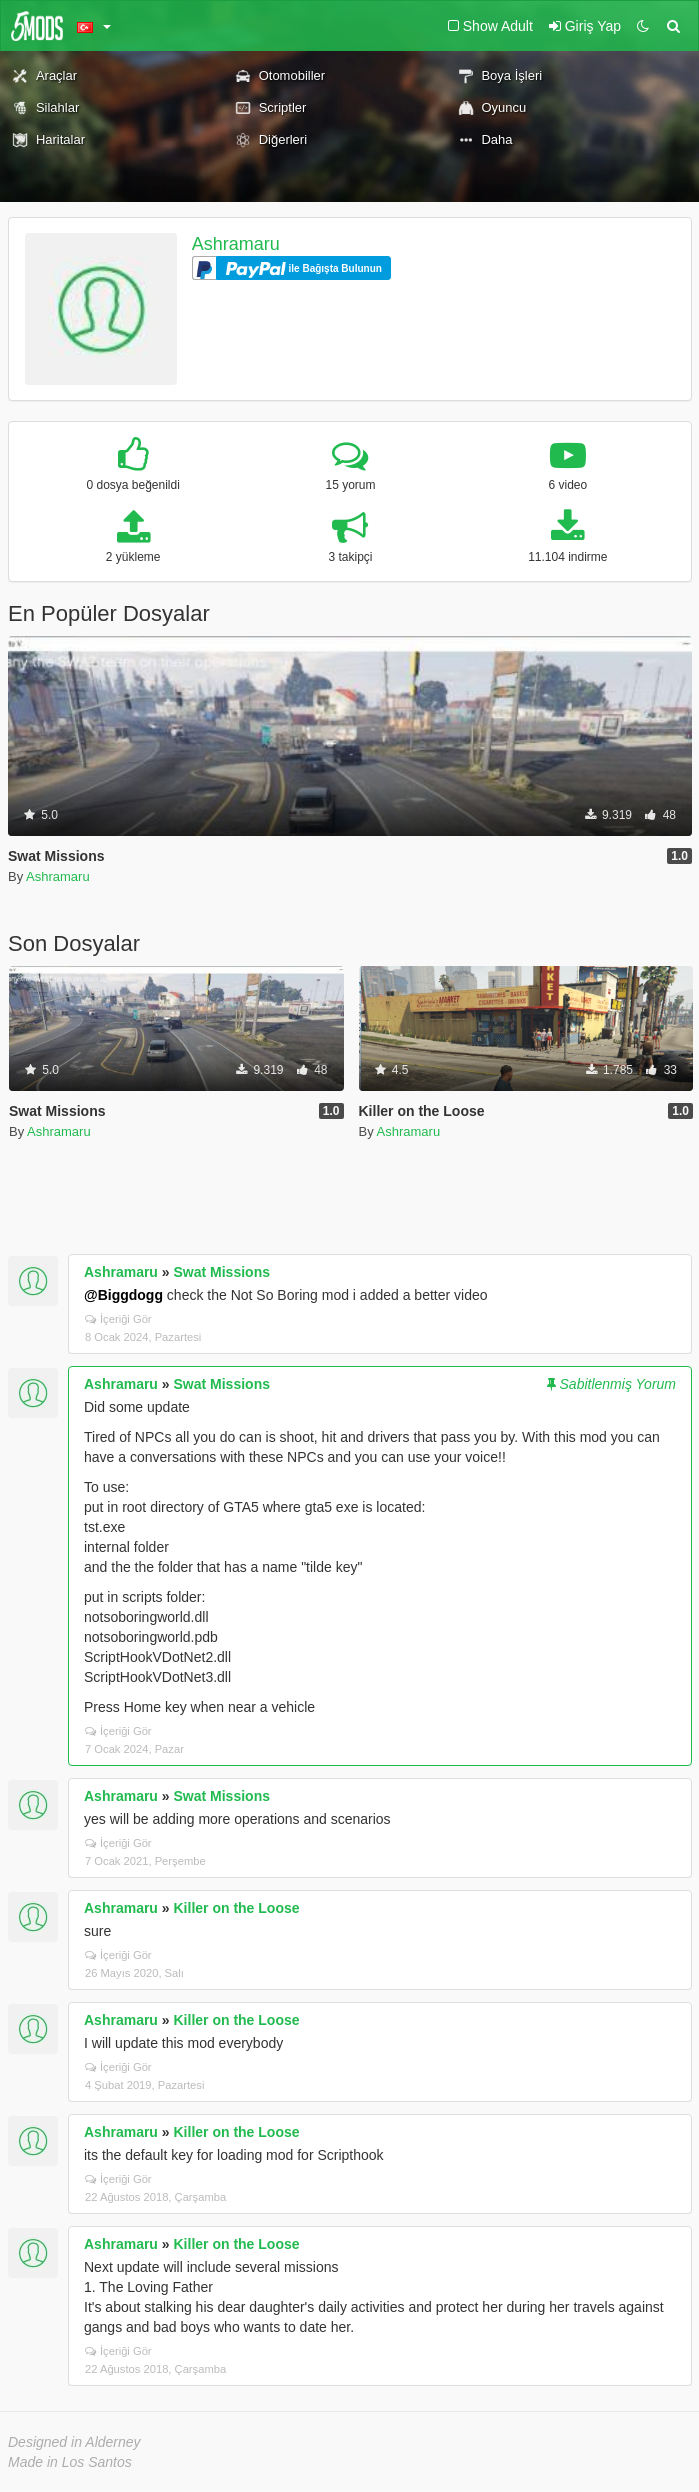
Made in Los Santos (70, 2462)
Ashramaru (236, 244)
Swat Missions (222, 1272)
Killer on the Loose (237, 1908)
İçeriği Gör (118, 1319)
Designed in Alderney (74, 2442)
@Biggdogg (123, 1295)
